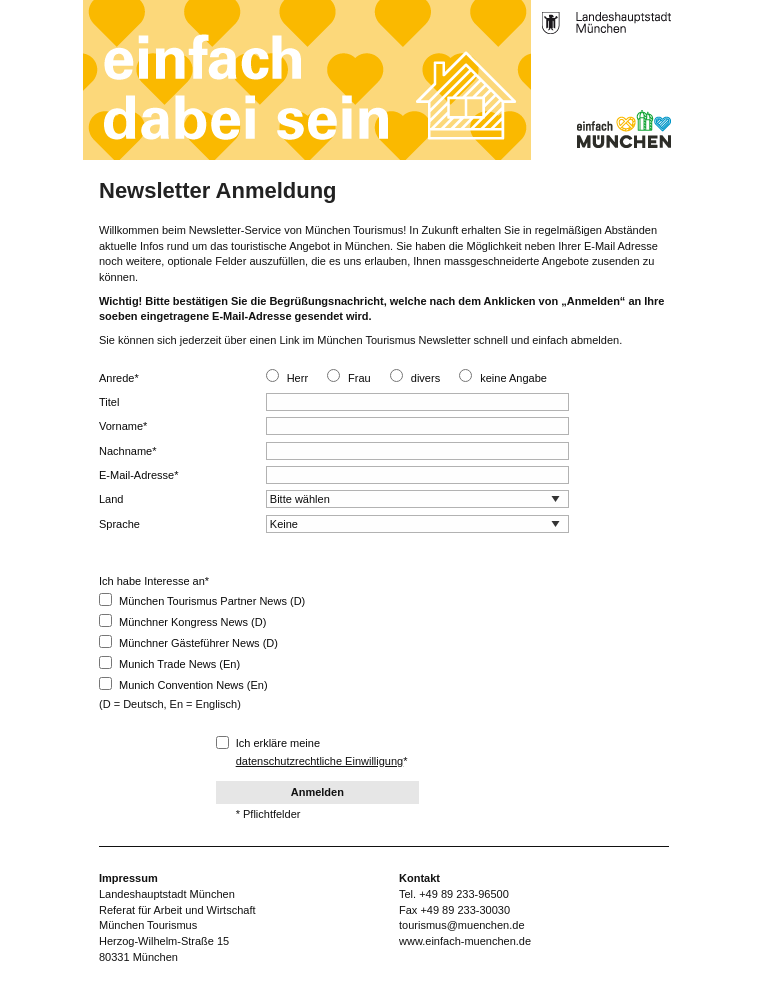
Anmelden (317, 792)
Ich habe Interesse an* (154, 581)
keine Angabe (513, 378)
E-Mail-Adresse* (138, 475)
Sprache (119, 524)
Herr (297, 378)
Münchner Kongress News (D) (182, 621)
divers (425, 378)
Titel (109, 402)
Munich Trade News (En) (169, 663)
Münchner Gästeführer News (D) (188, 642)
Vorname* (123, 426)
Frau (359, 378)
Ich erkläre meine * (312, 751)
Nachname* (127, 451)
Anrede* (119, 378)
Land (111, 499)
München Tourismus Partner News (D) (202, 600)
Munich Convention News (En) (183, 684)
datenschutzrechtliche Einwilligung (320, 761)
